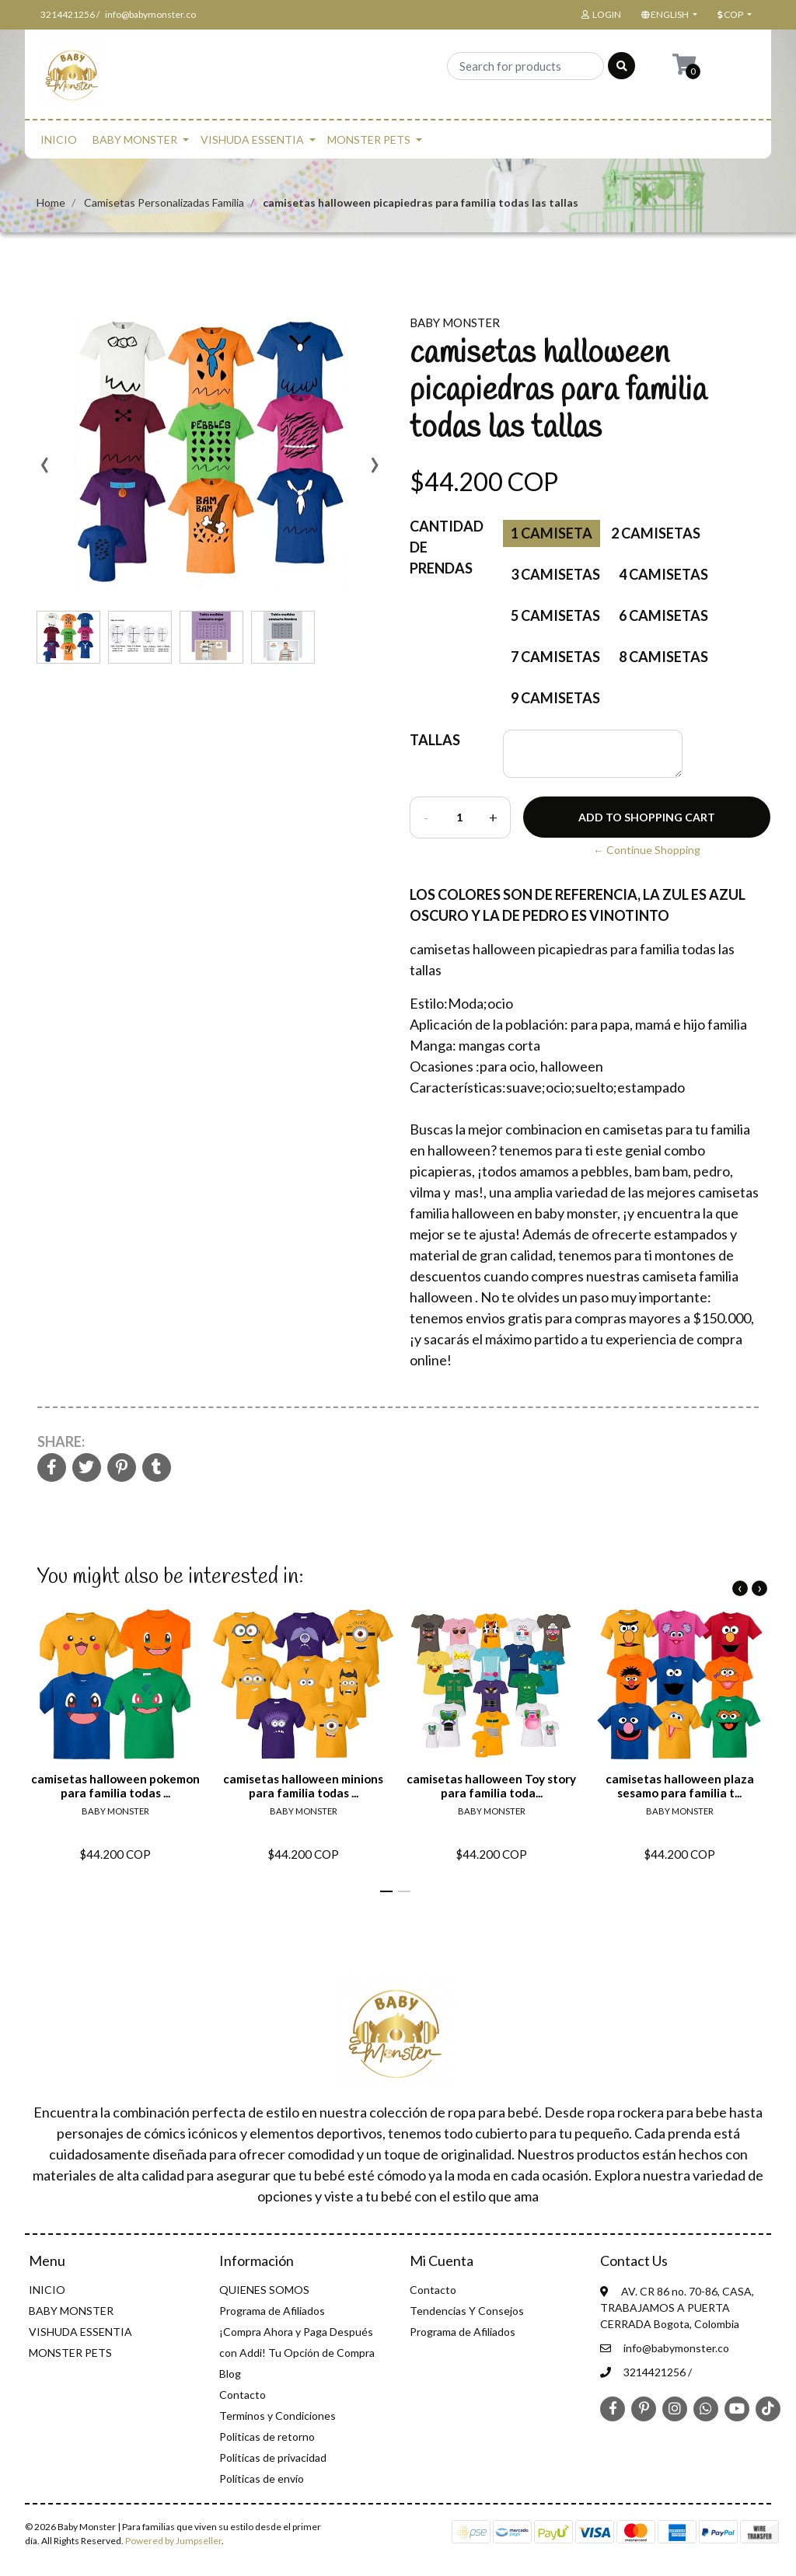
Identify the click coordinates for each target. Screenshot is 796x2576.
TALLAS (435, 739)
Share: (61, 1441)
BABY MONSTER (135, 139)
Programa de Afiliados (272, 2310)
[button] (667, 15)
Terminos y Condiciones (277, 2415)
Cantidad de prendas (447, 547)
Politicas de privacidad (272, 2457)
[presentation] (44, 470)
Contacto (242, 2394)
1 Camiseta (551, 533)
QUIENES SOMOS (264, 2289)
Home (51, 202)
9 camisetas (555, 697)
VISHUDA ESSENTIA (252, 139)
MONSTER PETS (368, 139)
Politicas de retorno (267, 2436)
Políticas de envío (261, 2478)
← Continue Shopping (646, 849)
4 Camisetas (663, 574)
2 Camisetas (655, 533)
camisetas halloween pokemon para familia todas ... (115, 1786)
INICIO (58, 139)
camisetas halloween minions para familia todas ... (303, 1786)
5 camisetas (555, 615)
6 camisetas (663, 615)
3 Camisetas (555, 574)
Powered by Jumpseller (173, 2540)
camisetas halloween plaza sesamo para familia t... (680, 1786)
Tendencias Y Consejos (467, 2310)
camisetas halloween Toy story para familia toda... (491, 1786)
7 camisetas (555, 656)
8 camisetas (663, 656)
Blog (230, 2373)
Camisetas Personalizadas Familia (164, 202)
